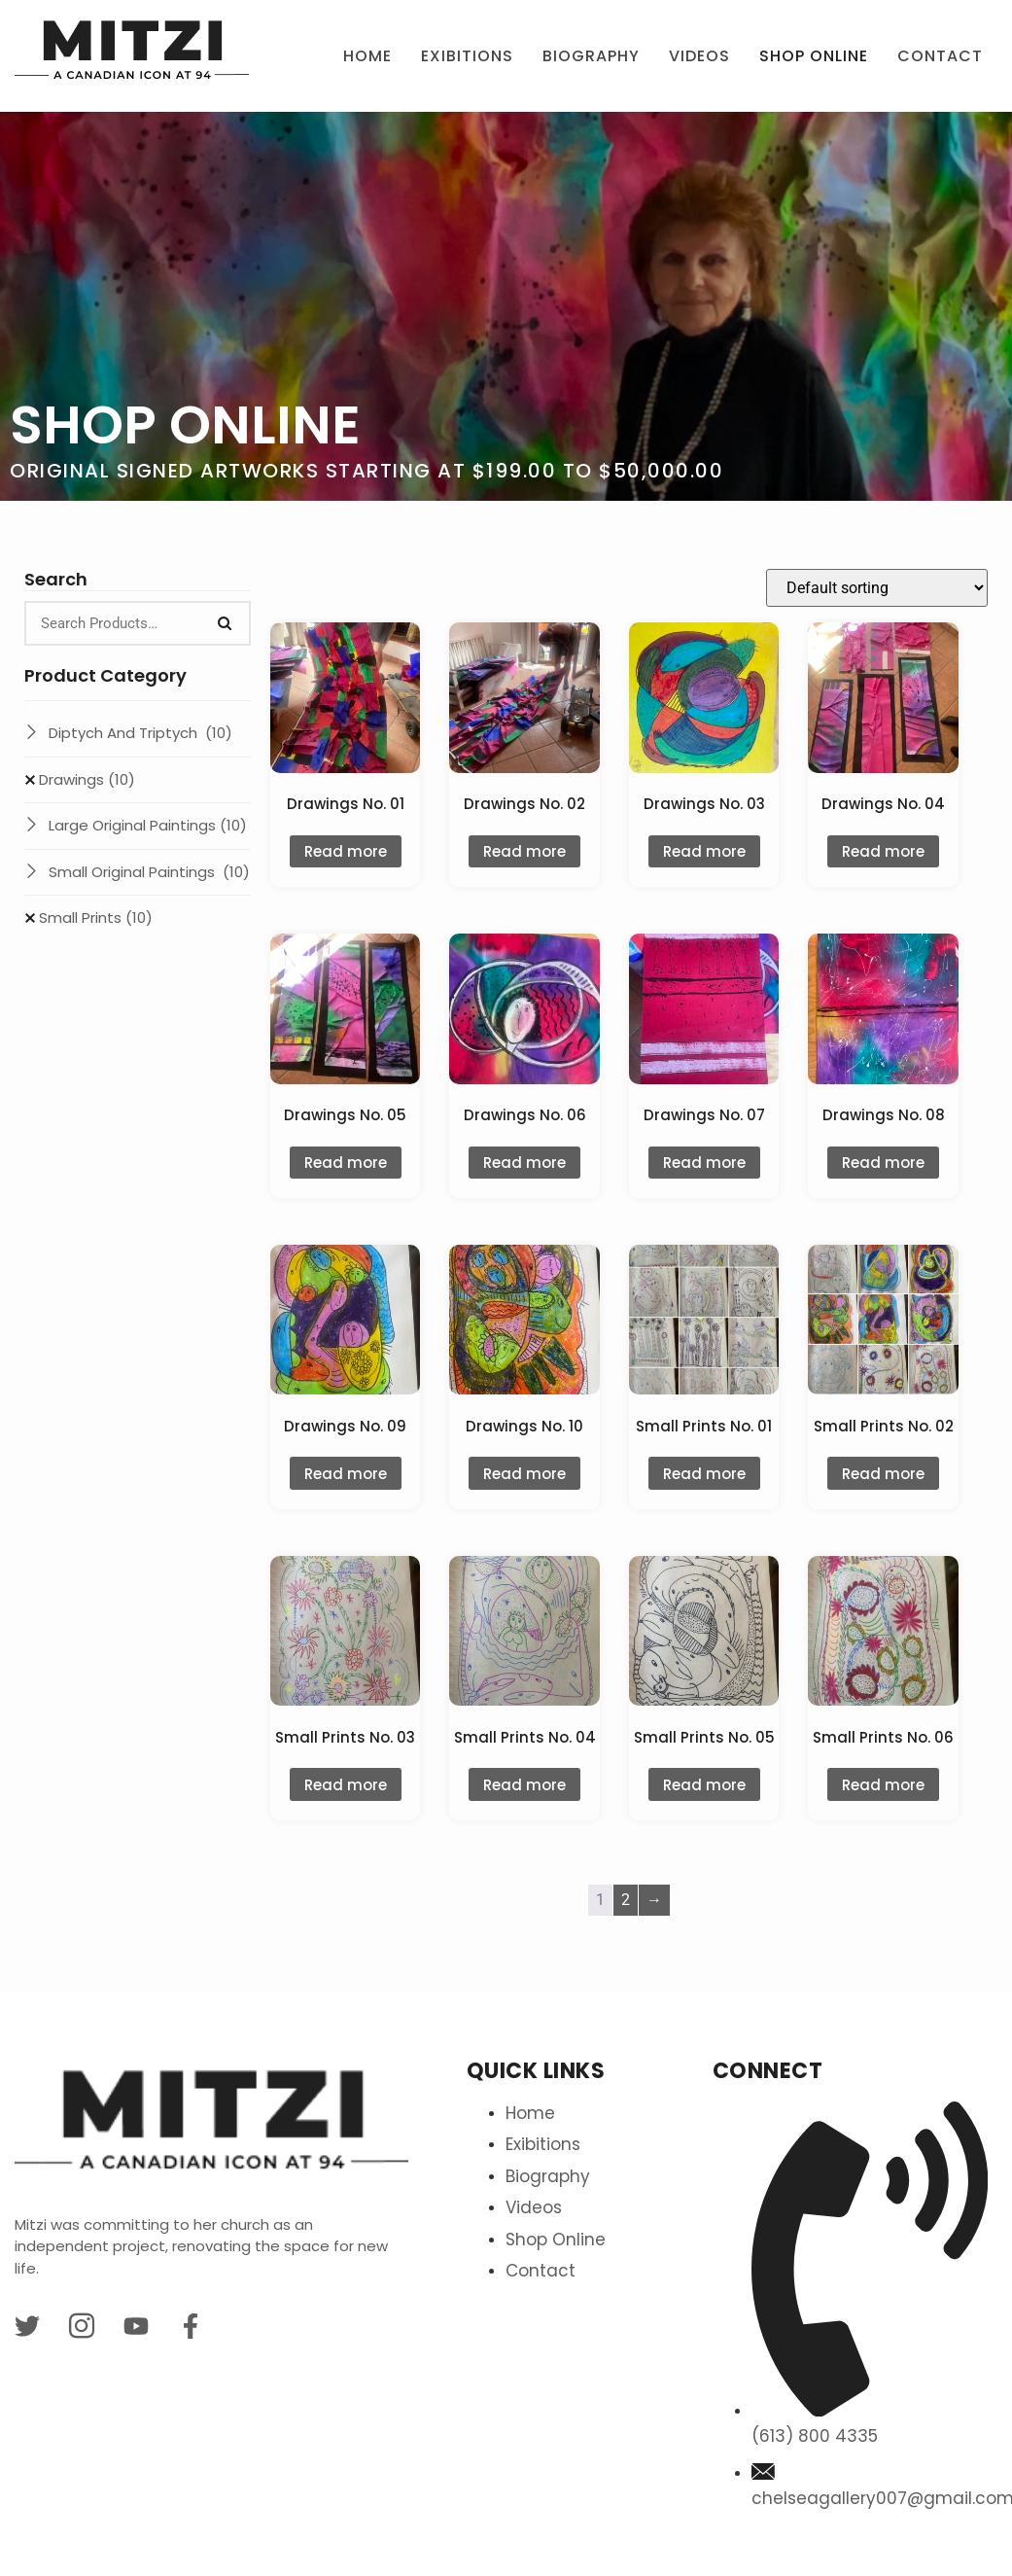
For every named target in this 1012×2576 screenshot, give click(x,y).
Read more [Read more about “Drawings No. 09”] (345, 1474)
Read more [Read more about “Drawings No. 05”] (345, 1162)
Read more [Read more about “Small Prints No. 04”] (524, 1785)
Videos (699, 56)
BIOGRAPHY (591, 56)
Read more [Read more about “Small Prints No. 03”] (345, 1785)
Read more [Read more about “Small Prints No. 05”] (704, 1785)
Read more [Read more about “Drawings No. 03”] (704, 851)
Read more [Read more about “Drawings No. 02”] (524, 851)
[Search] (224, 623)
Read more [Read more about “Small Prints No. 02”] (883, 1474)
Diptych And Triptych (140, 733)
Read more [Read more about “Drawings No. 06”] (524, 1162)
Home (367, 56)
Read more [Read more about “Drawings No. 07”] (704, 1162)
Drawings (87, 779)
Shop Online (813, 56)
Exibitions (467, 56)
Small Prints (96, 917)
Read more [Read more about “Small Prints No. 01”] (704, 1474)
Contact (940, 56)
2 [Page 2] (625, 1899)
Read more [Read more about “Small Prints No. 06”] (883, 1785)
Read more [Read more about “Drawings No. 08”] (883, 1162)
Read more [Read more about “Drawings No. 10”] (524, 1474)
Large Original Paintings (148, 825)
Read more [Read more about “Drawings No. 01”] (345, 851)
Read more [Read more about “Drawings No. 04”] (883, 851)
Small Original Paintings (149, 872)
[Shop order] (877, 588)
